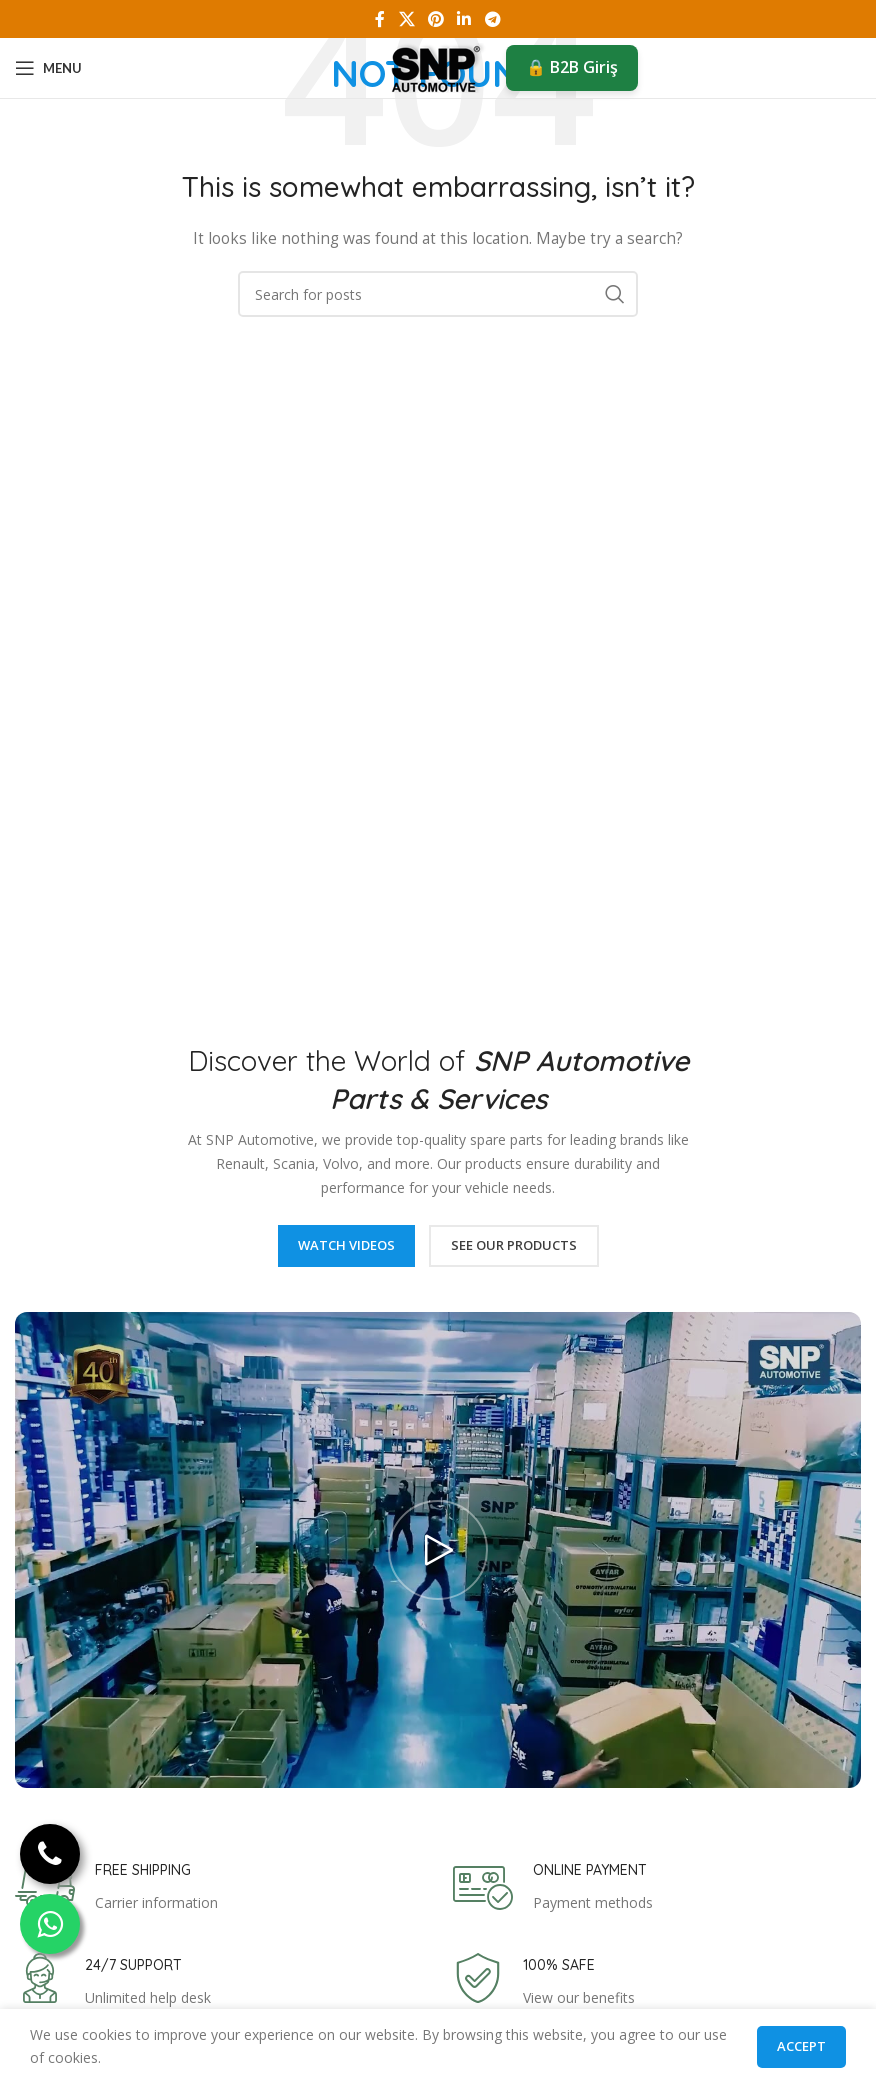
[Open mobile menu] (48, 68)
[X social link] (406, 19)
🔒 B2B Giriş (572, 67)
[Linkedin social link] (464, 19)
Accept (801, 2046)
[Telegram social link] (492, 19)
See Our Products (514, 1245)
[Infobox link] (116, 1888)
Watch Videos (346, 1245)
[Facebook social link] (380, 19)
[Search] (438, 294)
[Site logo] (438, 66)
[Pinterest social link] (435, 19)
